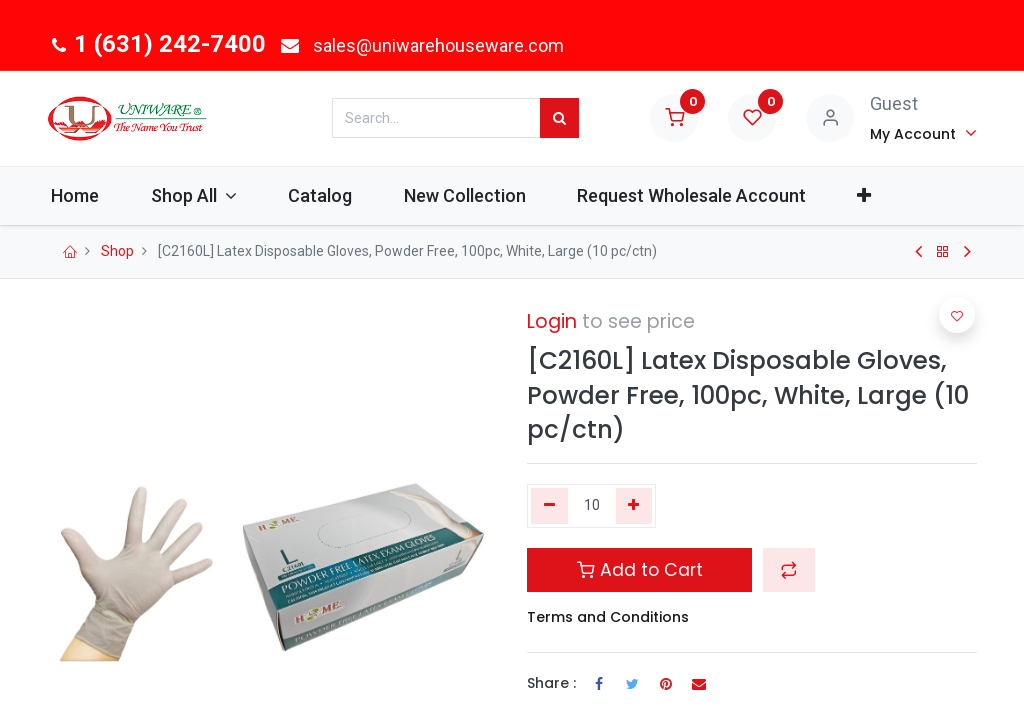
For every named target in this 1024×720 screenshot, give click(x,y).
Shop (117, 251)
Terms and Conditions (608, 617)
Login (552, 321)
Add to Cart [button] (640, 570)
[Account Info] (923, 133)
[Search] (559, 118)
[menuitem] (96, 195)
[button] (885, 195)
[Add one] (634, 506)
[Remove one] (549, 506)
